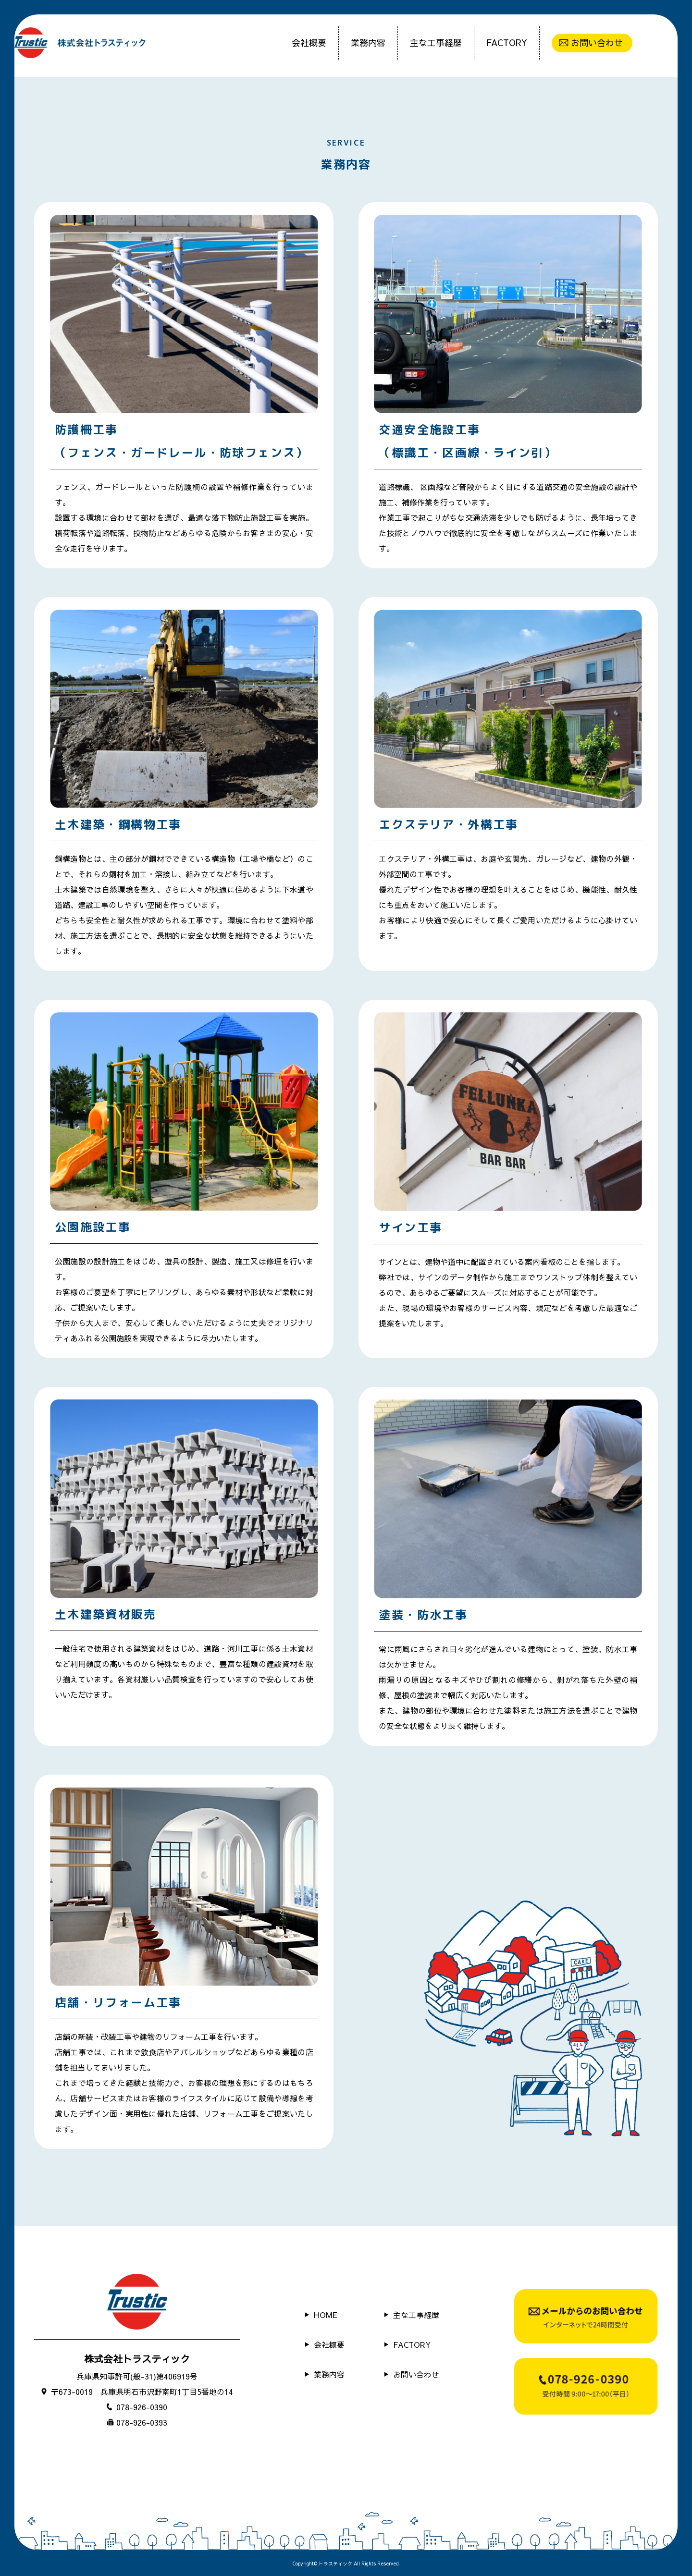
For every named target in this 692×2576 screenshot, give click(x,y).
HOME (325, 2314)
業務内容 (368, 43)
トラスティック (335, 2563)
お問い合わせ (597, 43)
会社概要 (309, 43)
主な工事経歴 (436, 43)
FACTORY (506, 43)
